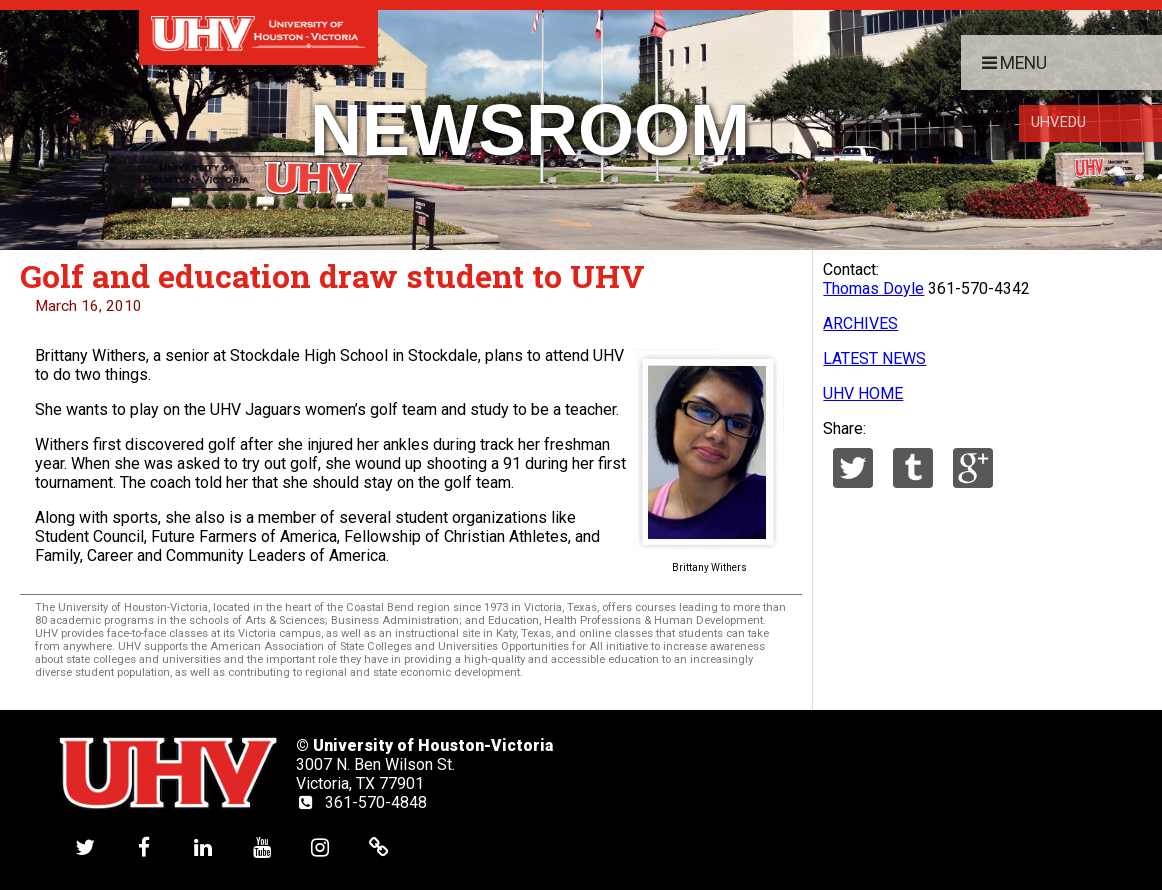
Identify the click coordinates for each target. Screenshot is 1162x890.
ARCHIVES (860, 323)
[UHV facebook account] (144, 846)
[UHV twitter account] (85, 846)
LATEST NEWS (874, 358)
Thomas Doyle (873, 288)
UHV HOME (863, 393)
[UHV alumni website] (379, 846)
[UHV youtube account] (262, 846)
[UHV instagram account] (320, 846)
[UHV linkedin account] (203, 846)
